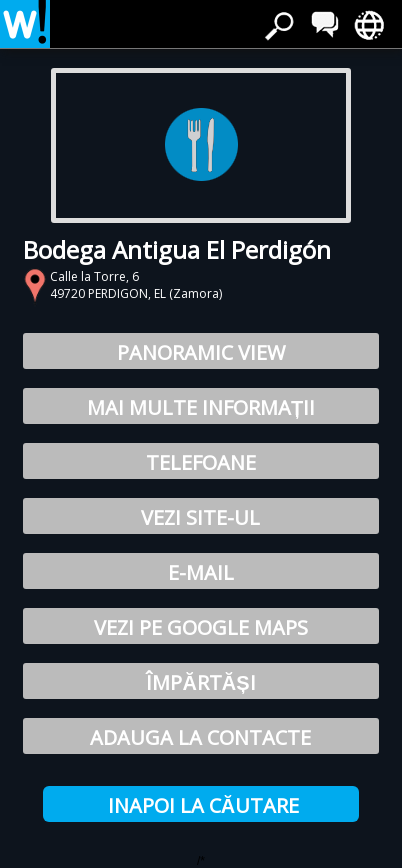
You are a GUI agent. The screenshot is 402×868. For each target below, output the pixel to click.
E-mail (201, 572)
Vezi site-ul (200, 517)
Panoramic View (201, 352)
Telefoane (201, 462)
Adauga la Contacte (200, 737)
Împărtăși (200, 682)
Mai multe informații (201, 407)
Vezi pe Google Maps (201, 627)
